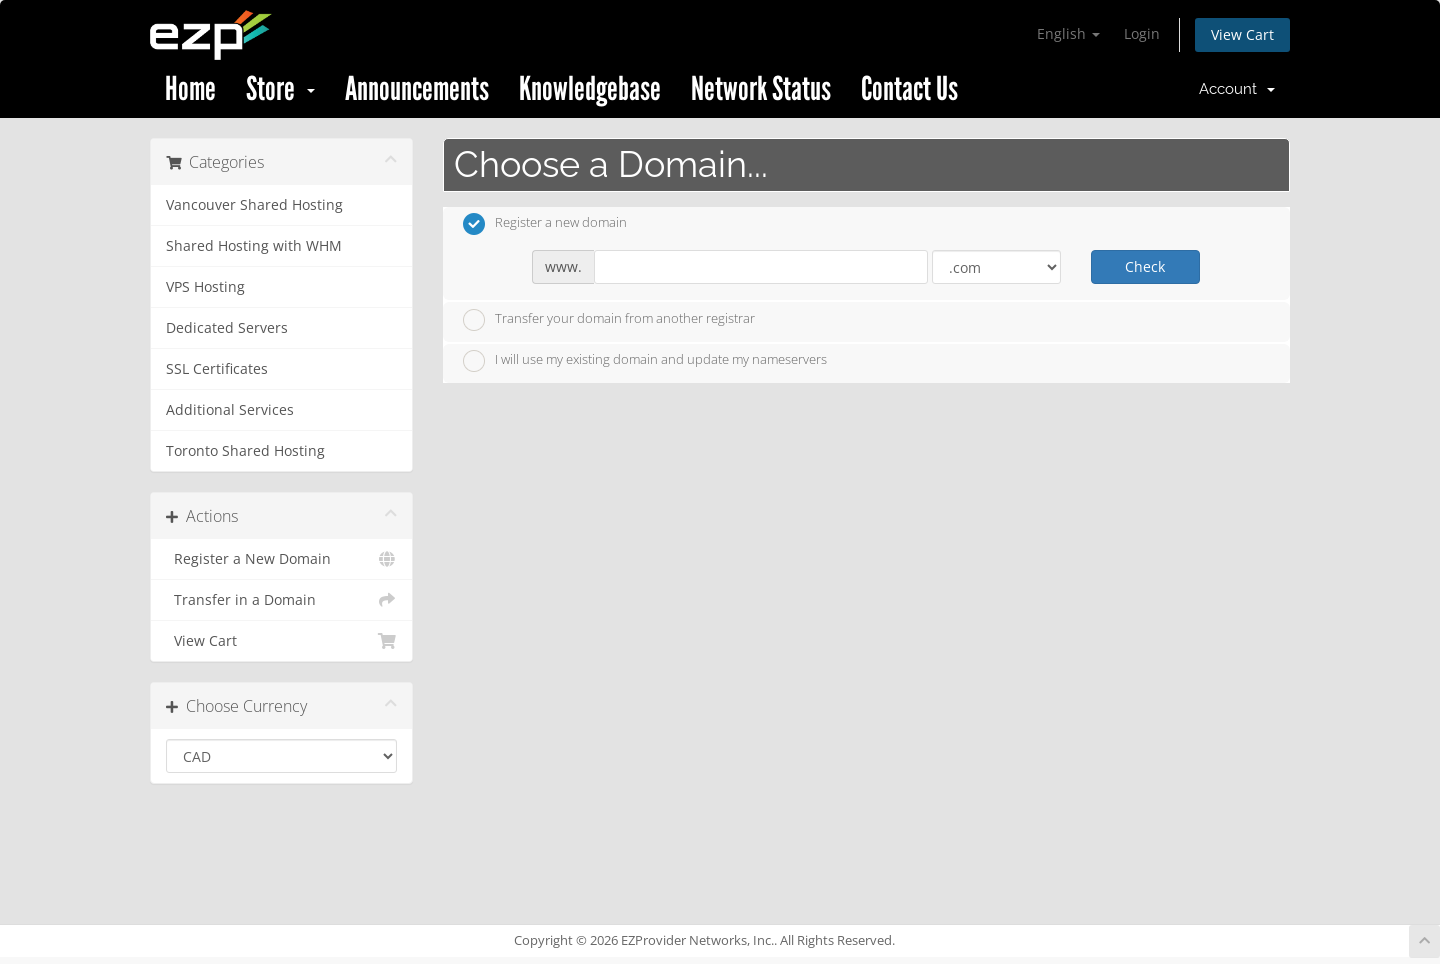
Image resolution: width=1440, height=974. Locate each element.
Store (280, 89)
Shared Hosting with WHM (254, 246)
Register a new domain (545, 224)
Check (1145, 266)
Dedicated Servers (227, 328)
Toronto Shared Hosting (245, 451)
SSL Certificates (217, 369)
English (1068, 33)
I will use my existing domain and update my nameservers (645, 361)
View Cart (1242, 34)
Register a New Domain (281, 559)
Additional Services (230, 410)
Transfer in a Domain (281, 600)
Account (1237, 89)
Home (190, 89)
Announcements (417, 89)
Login (1142, 33)
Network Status (761, 89)
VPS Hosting (205, 287)
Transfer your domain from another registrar (609, 320)
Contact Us (909, 89)
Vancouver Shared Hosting (254, 205)
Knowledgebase (590, 89)
